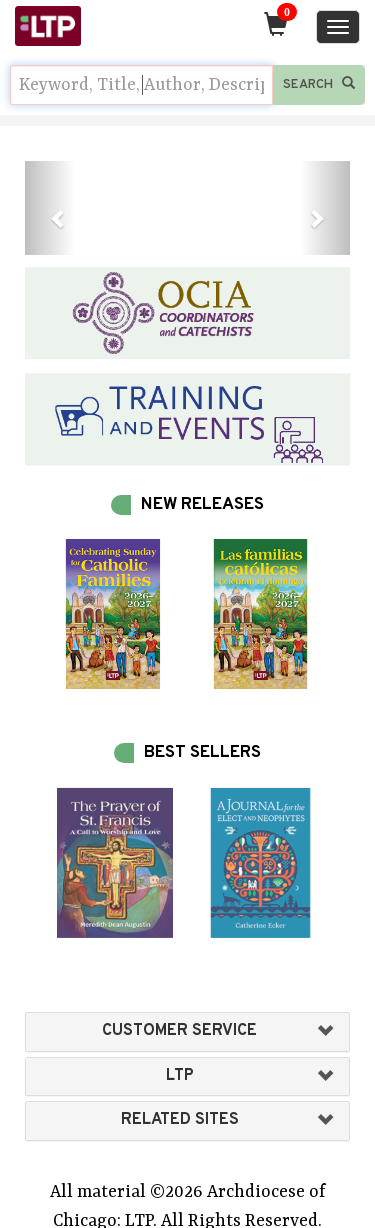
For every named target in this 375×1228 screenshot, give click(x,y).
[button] (49, 208)
